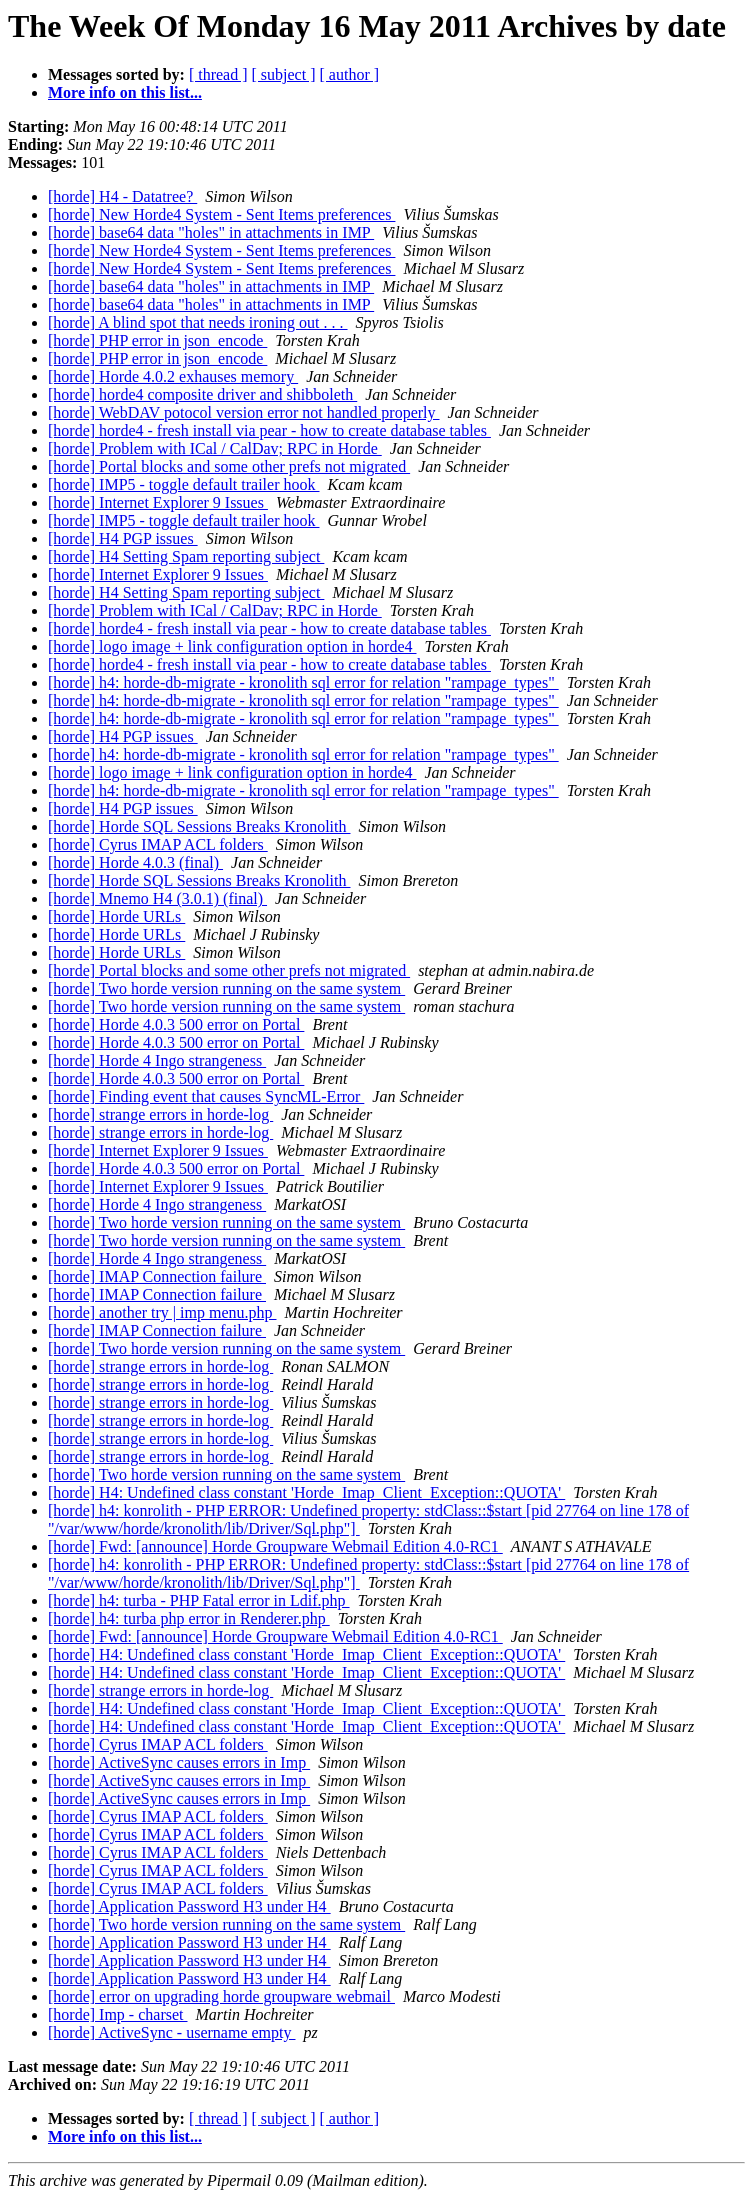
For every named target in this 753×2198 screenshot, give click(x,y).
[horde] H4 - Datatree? (122, 196)
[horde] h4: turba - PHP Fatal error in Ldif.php (199, 1600)
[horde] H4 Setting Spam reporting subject (186, 556)
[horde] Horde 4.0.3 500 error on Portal (176, 1024)
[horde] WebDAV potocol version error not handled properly (244, 412)
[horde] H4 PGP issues (123, 538)
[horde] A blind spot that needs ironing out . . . (198, 322)
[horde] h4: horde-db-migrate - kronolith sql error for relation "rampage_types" (303, 682)
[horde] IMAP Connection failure (157, 1276)
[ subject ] (284, 74)
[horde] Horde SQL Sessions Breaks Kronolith (199, 826)
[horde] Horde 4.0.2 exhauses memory (173, 376)
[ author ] (350, 74)
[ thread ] (218, 74)
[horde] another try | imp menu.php (162, 1312)
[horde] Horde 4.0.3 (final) (135, 862)
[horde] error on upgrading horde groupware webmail (221, 1996)
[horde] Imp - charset (118, 2014)
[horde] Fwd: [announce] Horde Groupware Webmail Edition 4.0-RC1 (275, 1546)
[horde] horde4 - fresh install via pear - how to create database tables (269, 430)
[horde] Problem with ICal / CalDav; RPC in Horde (215, 448)
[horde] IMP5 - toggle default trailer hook (183, 484)
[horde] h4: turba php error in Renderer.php (189, 1618)
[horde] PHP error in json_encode (157, 340)
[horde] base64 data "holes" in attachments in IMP (211, 232)
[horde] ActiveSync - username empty (171, 2032)
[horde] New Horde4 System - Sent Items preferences (221, 214)
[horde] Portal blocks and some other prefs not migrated (229, 466)
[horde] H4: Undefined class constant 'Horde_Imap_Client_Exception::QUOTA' (306, 1492)
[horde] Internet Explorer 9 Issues (158, 502)
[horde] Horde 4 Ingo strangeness (157, 1060)
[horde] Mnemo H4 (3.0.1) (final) (157, 898)
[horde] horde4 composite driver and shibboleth (202, 394)
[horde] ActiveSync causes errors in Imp (179, 1762)
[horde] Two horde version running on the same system (226, 988)
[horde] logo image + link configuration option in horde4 (232, 646)
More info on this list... (125, 92)
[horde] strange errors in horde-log (160, 1114)
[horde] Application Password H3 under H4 (189, 1906)
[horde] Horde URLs (116, 916)
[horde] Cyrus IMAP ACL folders (158, 844)
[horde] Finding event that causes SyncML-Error (206, 1096)
